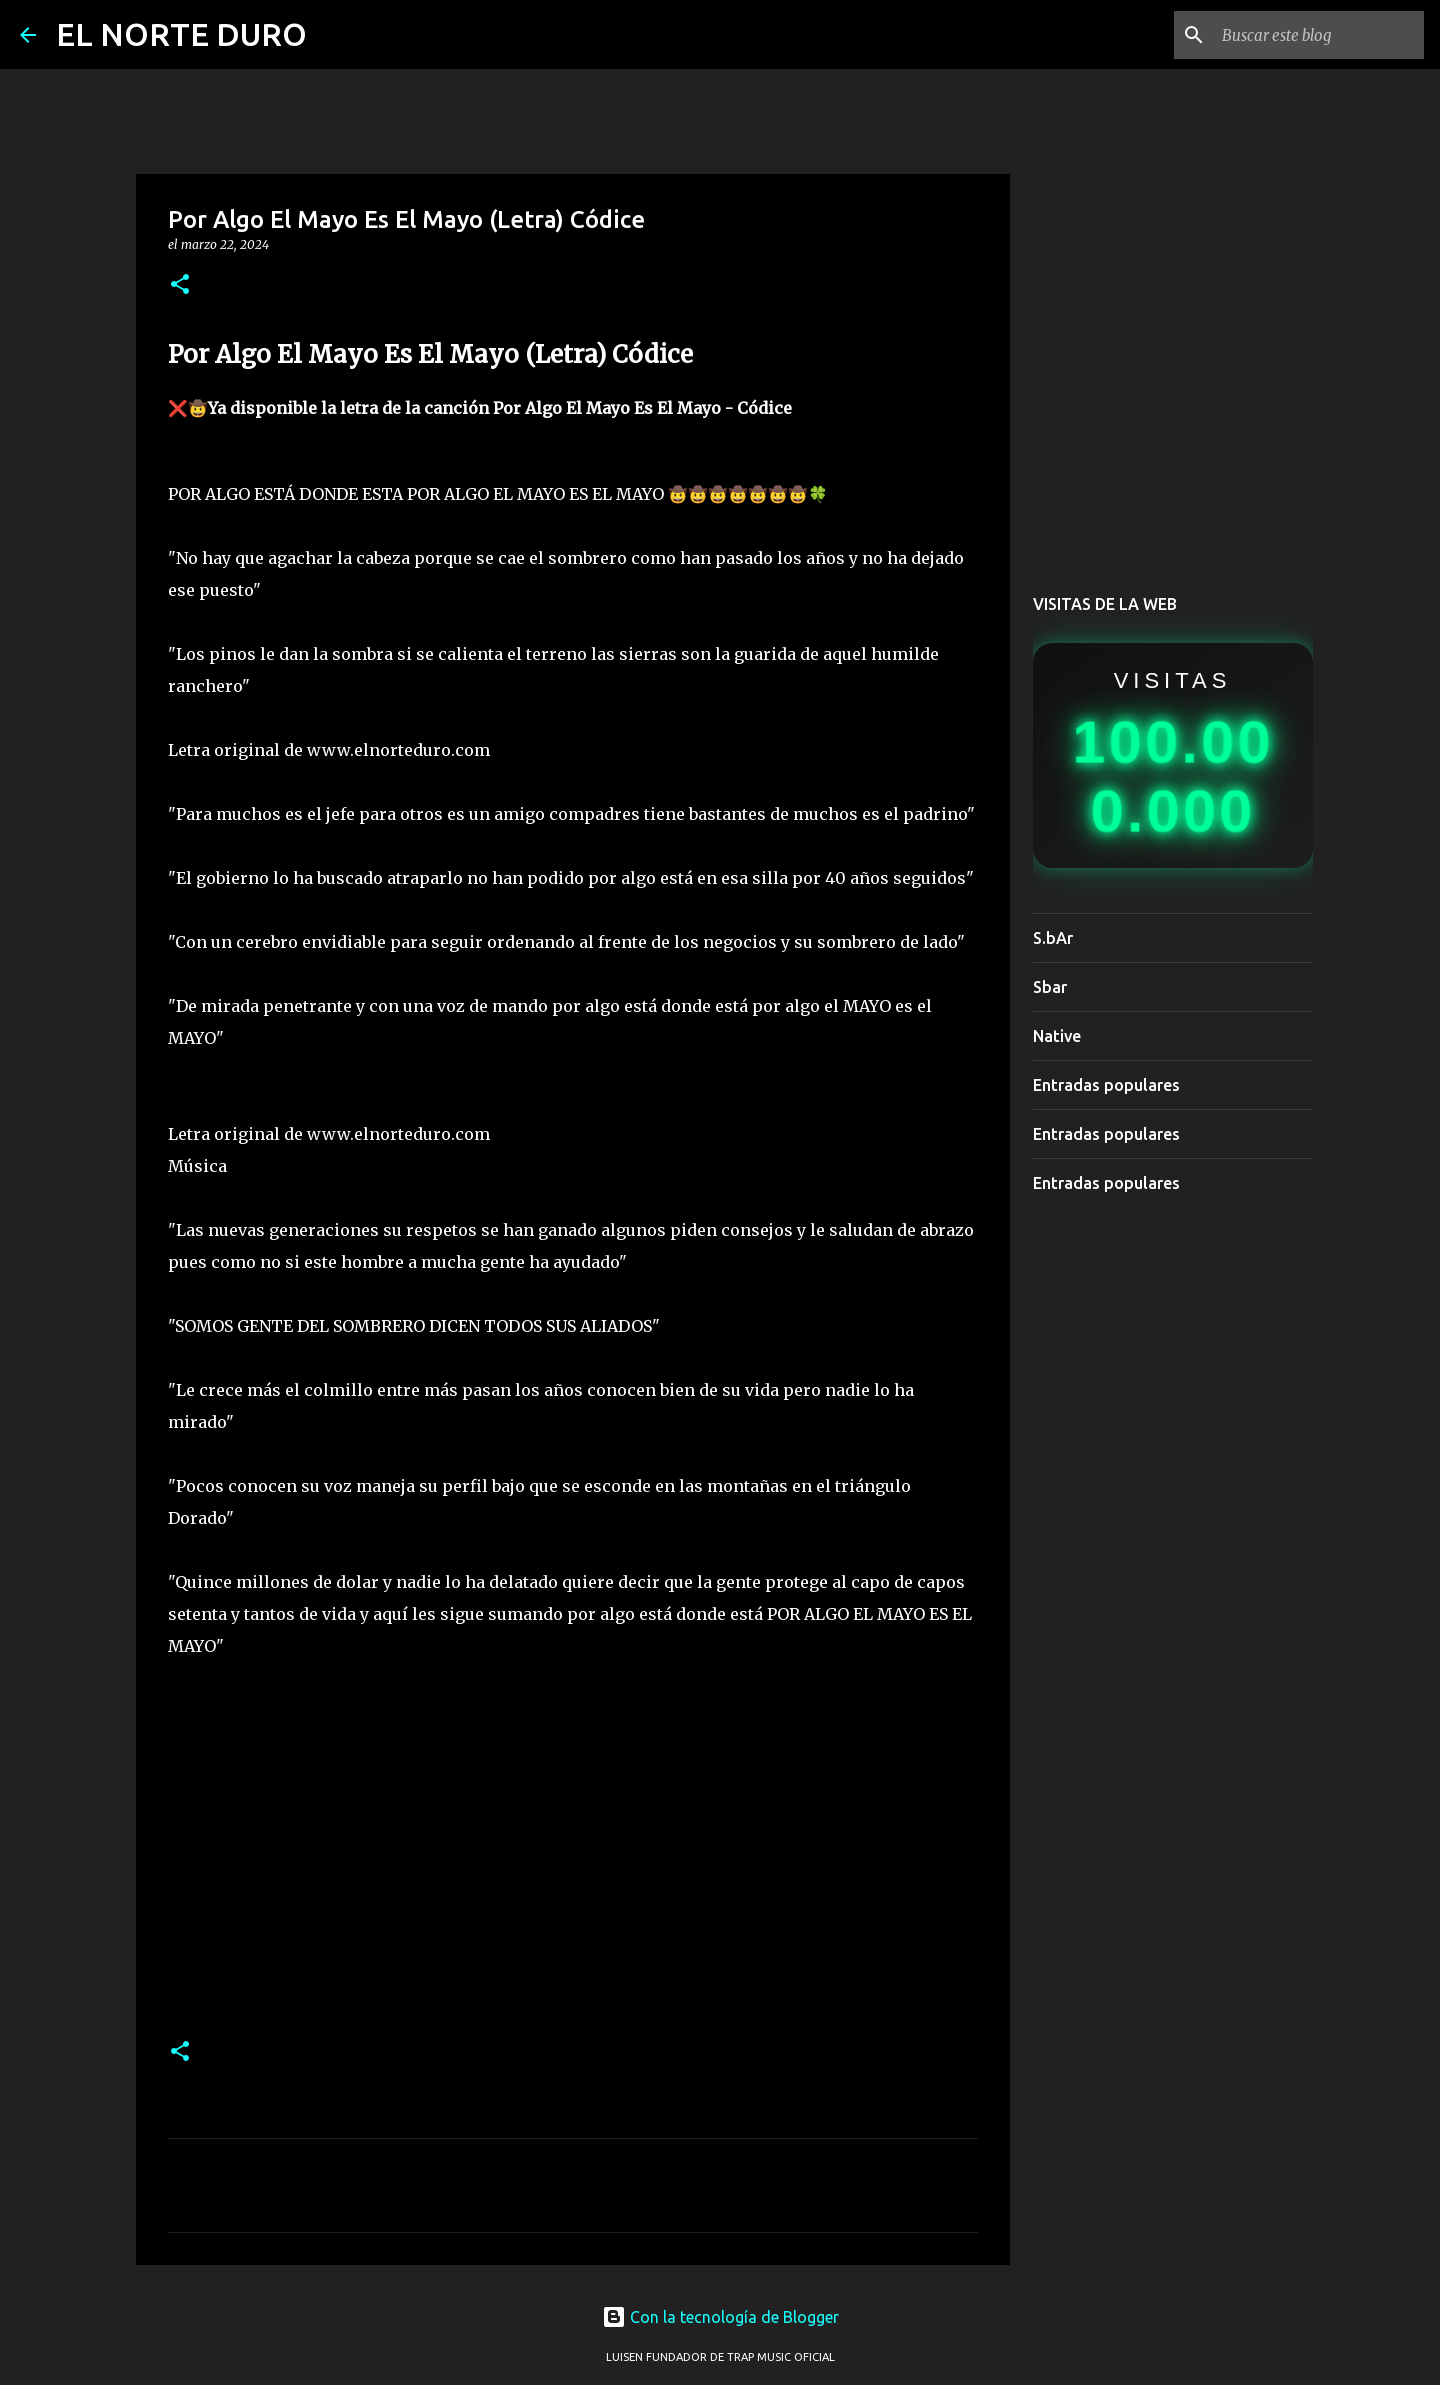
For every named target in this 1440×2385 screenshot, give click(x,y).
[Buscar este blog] (1319, 35)
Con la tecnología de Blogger (720, 2317)
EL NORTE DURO (181, 34)
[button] (180, 285)
